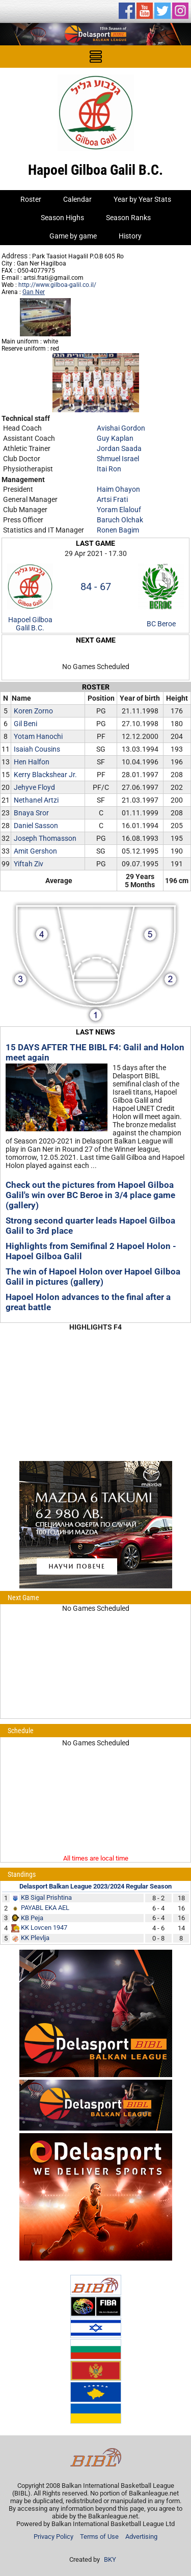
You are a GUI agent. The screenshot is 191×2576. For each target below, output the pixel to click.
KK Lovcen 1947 (44, 1927)
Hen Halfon (31, 762)
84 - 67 (95, 586)
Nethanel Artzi (36, 800)
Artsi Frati (112, 499)
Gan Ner (33, 292)
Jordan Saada (119, 448)
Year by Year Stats (142, 199)
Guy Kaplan (115, 438)
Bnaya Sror (31, 813)
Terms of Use (99, 2536)
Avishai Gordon (121, 428)
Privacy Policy (53, 2536)
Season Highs (62, 218)
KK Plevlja (35, 1938)
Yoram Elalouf (119, 510)
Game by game (73, 236)
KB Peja (32, 1918)
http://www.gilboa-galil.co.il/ (57, 284)
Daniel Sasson (36, 825)
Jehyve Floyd (34, 787)
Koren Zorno (33, 711)
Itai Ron (109, 469)
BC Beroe (161, 624)
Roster (30, 199)
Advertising (141, 2536)
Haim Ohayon (118, 489)
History (130, 236)
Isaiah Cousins (37, 749)
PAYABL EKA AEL (45, 1907)
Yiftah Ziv (28, 864)
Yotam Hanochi (38, 736)
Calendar (77, 199)
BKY (110, 2559)
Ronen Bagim (118, 530)
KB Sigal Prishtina (46, 1897)
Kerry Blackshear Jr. (45, 775)
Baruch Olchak (120, 520)
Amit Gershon (35, 851)
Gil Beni (25, 724)
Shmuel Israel (118, 459)
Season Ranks (128, 218)
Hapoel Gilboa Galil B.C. (30, 624)
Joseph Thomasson (45, 838)
